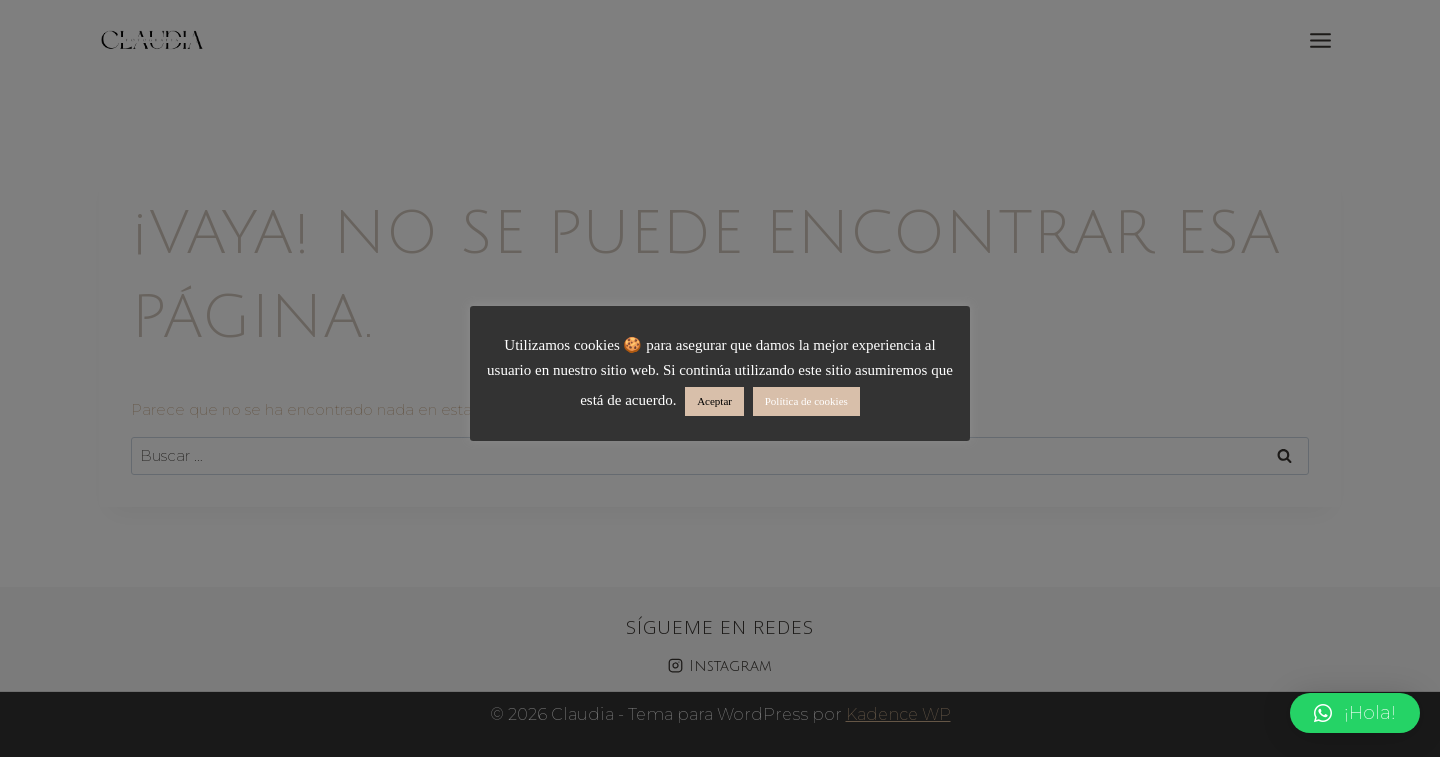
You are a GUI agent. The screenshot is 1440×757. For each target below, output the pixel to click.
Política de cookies (806, 401)
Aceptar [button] (714, 401)
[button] (1355, 713)
